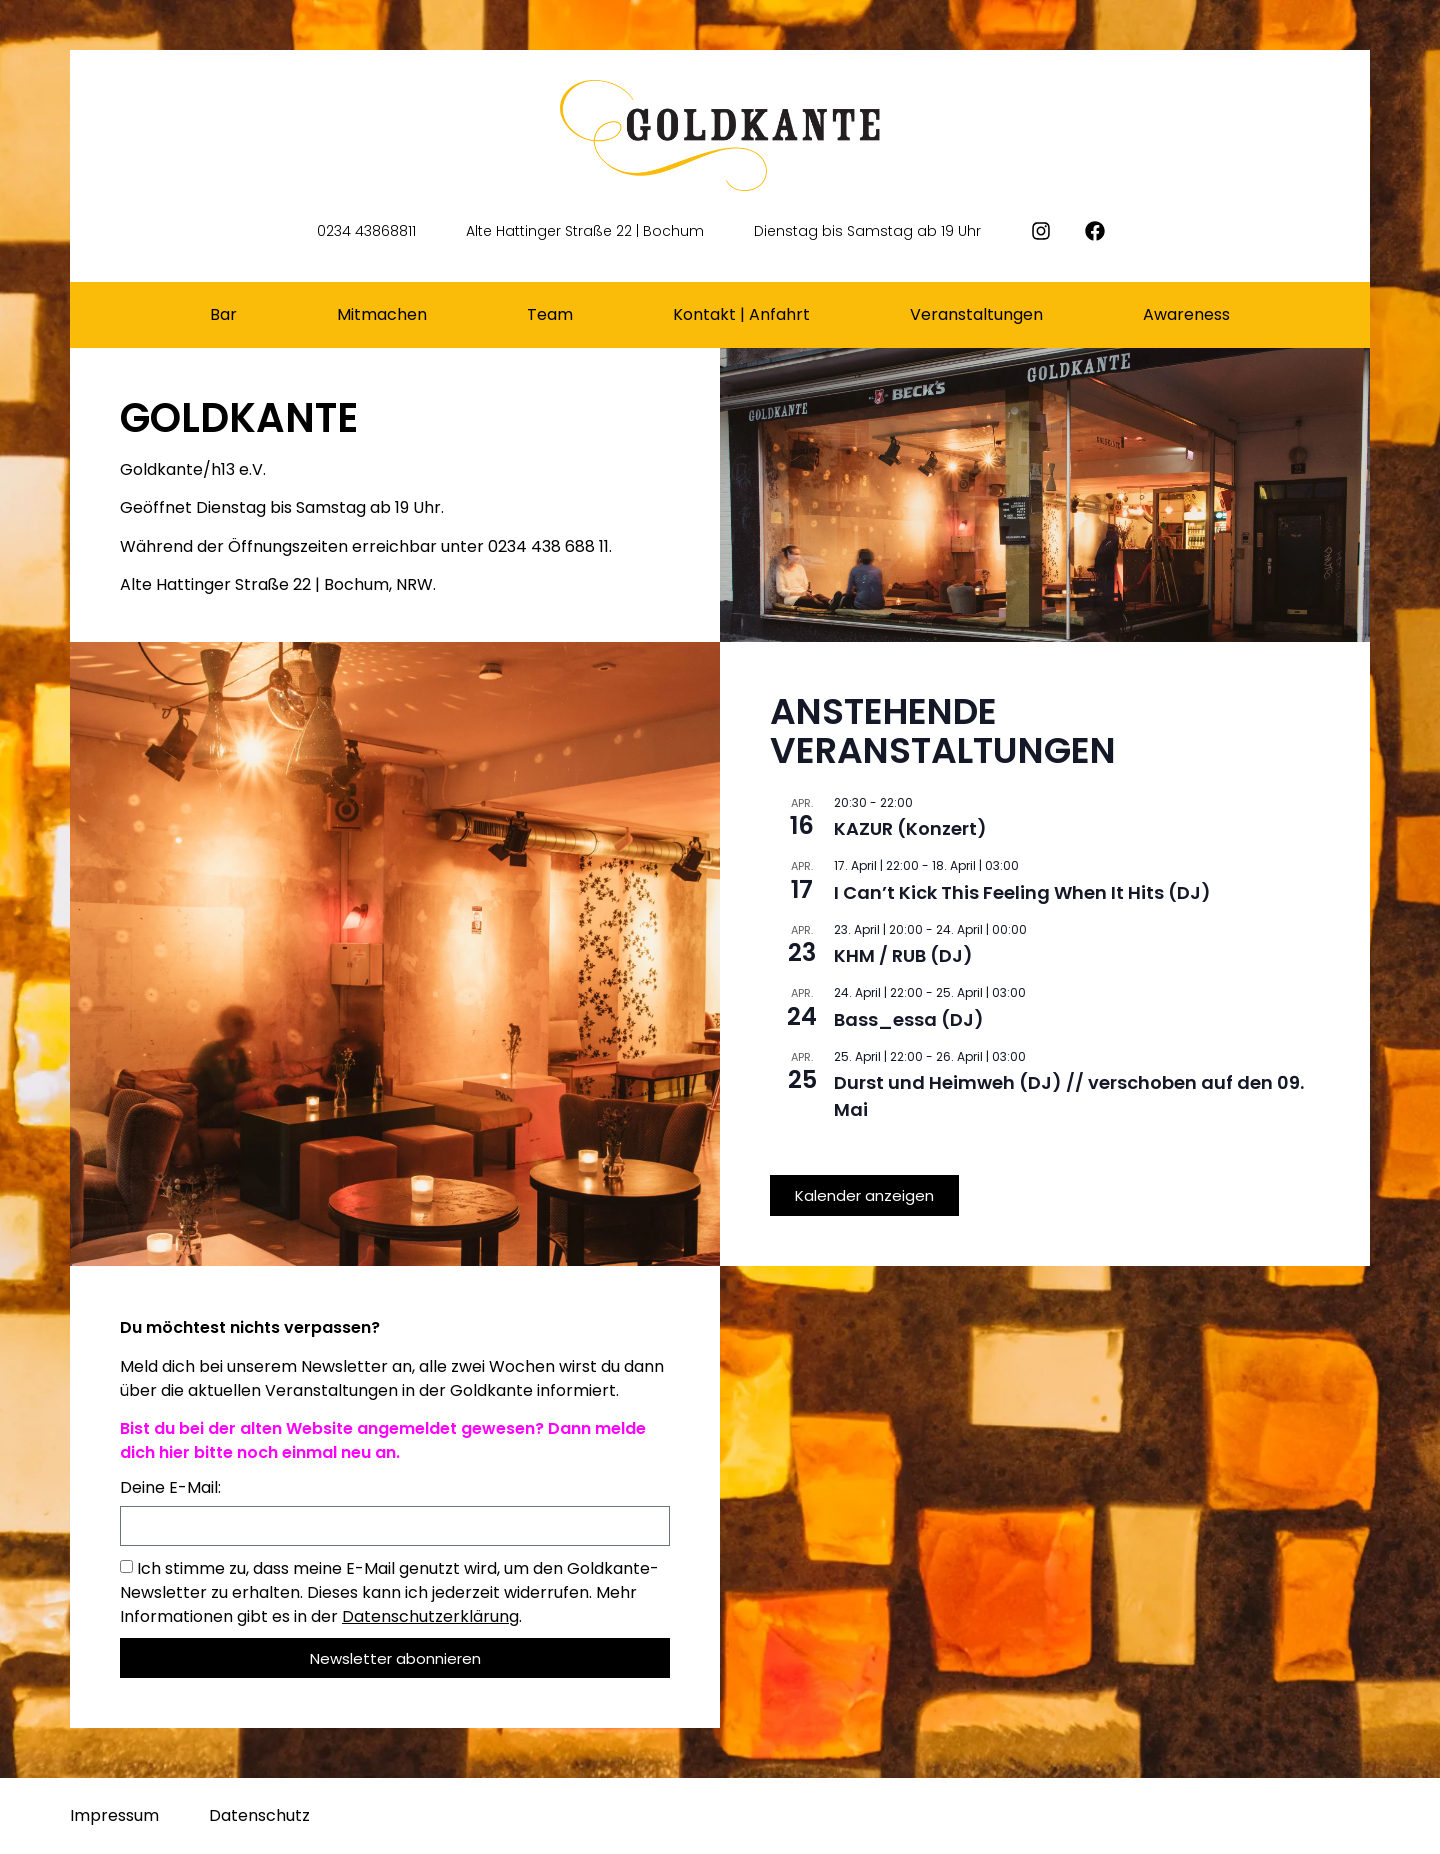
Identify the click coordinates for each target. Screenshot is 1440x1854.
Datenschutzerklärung (430, 1616)
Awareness (1186, 314)
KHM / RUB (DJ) (903, 955)
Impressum (114, 1815)
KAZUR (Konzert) (910, 828)
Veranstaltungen (976, 314)
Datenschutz (259, 1815)
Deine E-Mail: (170, 1489)
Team (550, 314)
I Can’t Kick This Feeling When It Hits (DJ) (1022, 892)
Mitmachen (382, 314)
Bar (223, 314)
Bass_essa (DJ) (909, 1019)
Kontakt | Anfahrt (741, 314)
